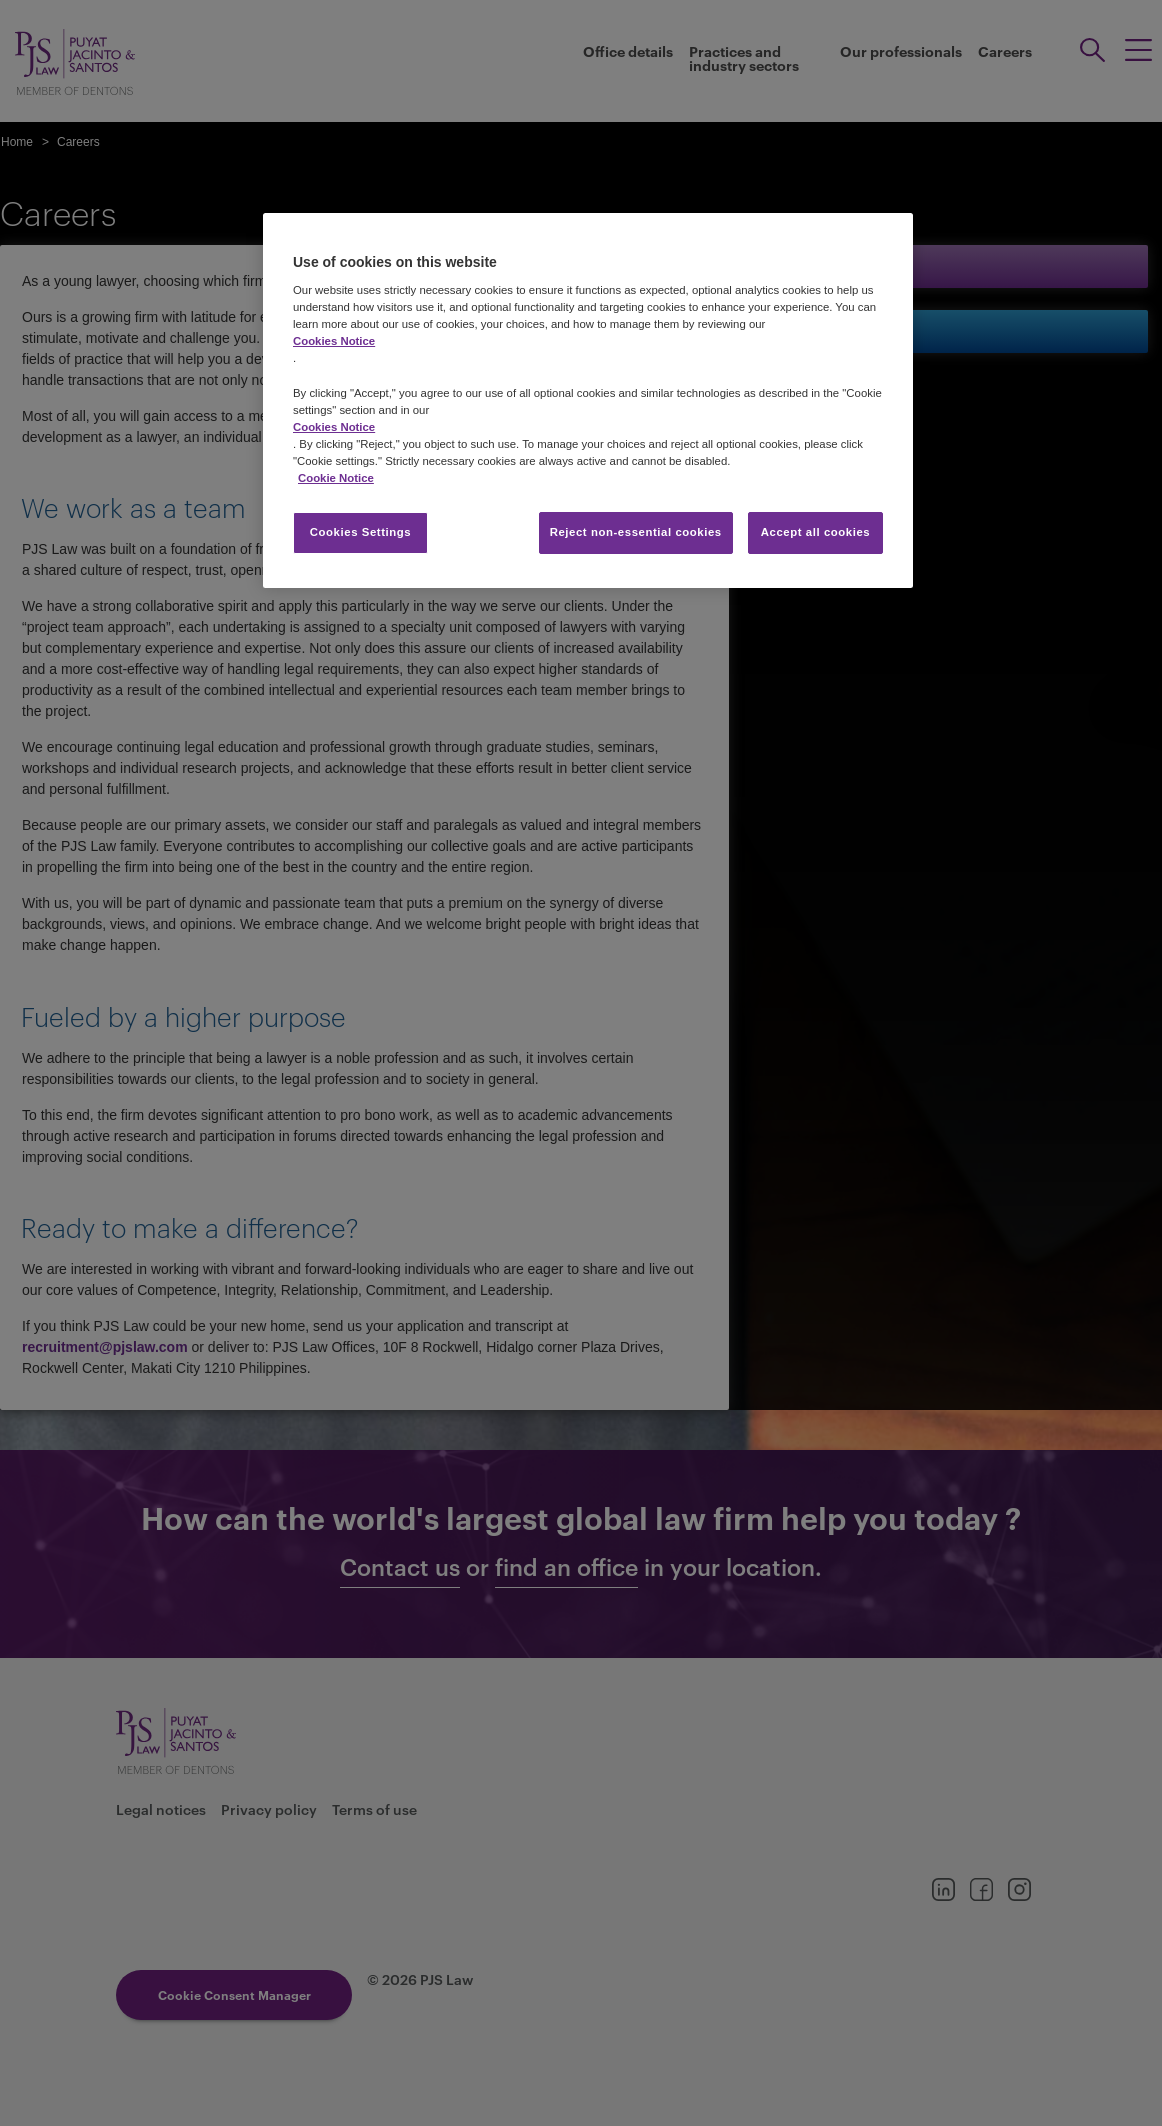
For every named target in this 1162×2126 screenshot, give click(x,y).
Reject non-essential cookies (636, 532)
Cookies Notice (334, 341)
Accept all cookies (816, 532)
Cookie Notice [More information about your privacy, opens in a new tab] (336, 478)
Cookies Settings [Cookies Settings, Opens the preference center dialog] (360, 532)
